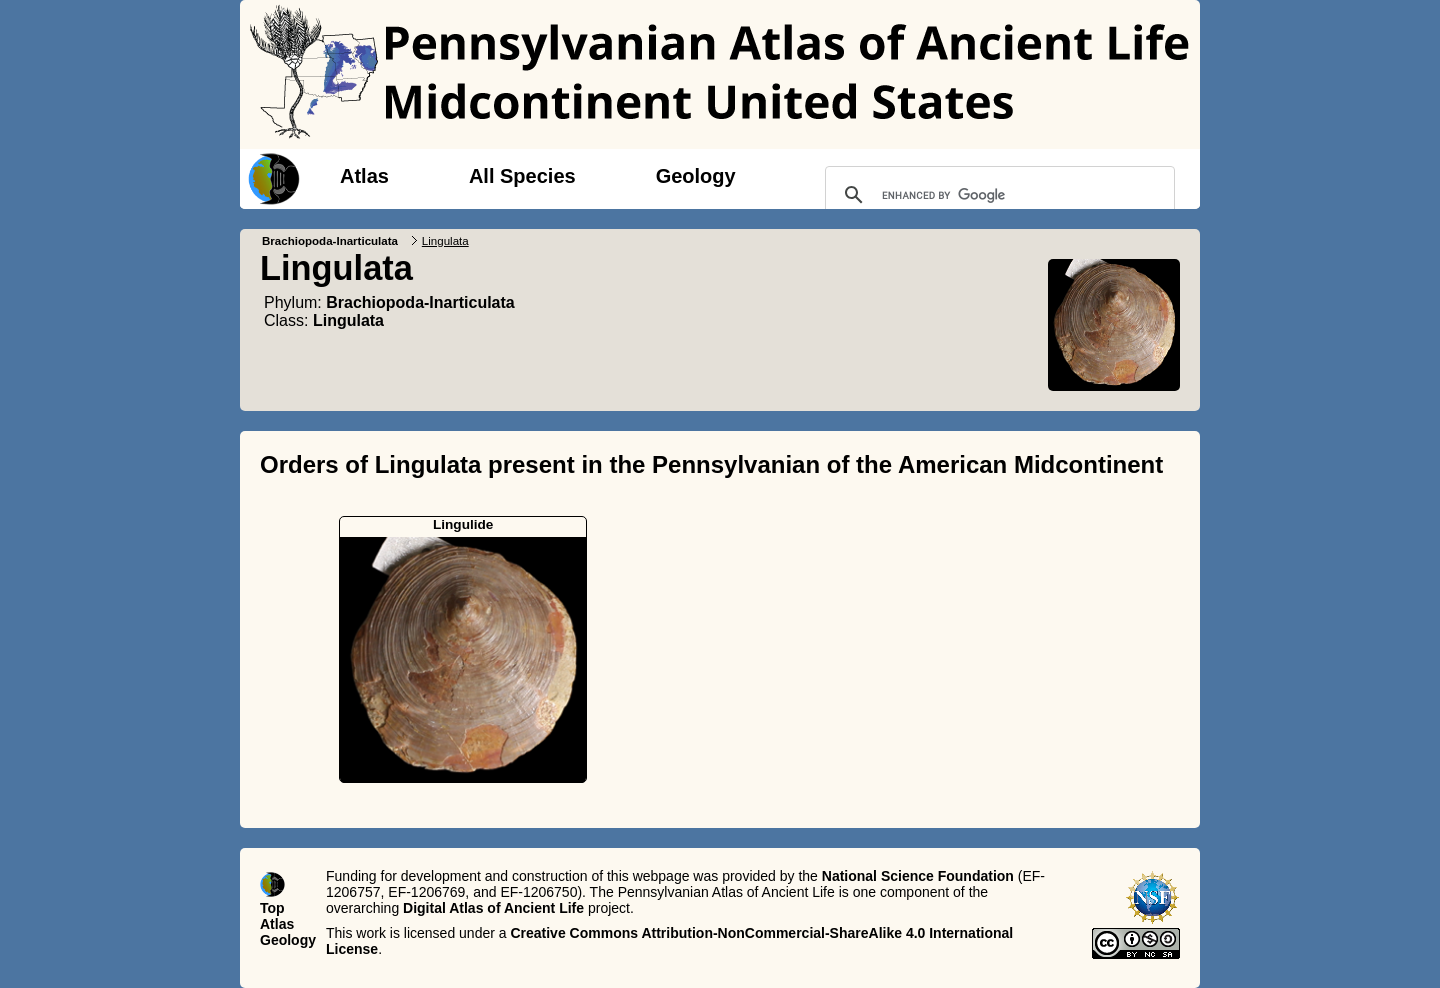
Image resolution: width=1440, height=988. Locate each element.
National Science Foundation (918, 876)
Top (272, 908)
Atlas (364, 176)
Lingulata (348, 320)
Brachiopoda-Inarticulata (330, 241)
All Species (522, 176)
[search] (997, 195)
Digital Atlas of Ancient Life (493, 908)
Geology (696, 176)
